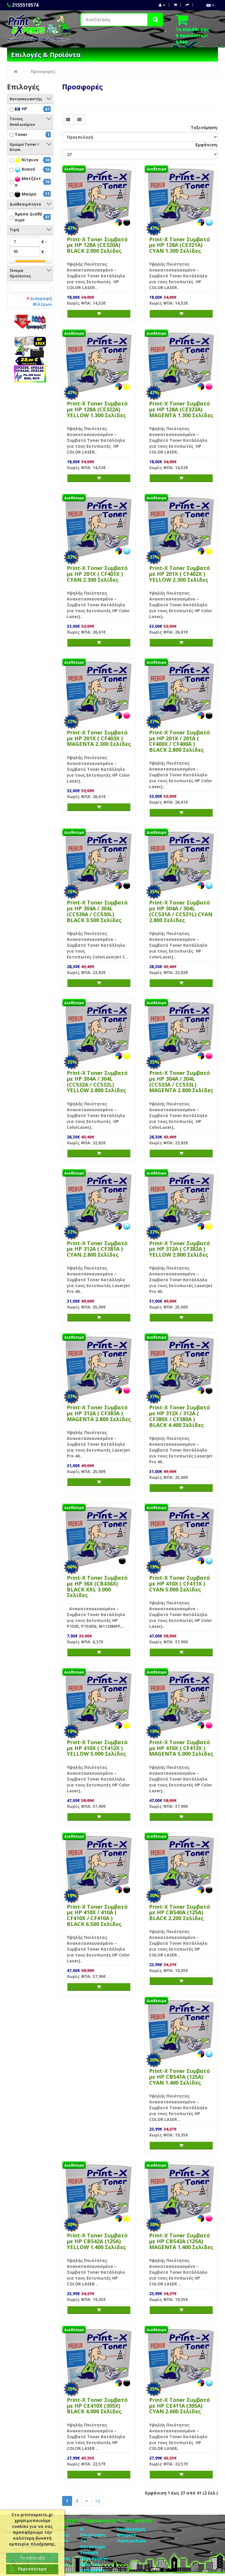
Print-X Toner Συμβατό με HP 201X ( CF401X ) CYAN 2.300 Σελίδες (97, 573)
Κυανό (25, 169)
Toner (21, 134)
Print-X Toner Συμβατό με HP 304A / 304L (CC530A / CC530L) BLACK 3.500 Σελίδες (97, 911)
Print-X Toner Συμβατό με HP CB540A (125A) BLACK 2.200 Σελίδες (179, 1912)
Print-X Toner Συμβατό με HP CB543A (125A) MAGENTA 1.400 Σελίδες (181, 2241)
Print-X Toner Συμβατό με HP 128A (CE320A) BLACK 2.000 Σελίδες (97, 245)
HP (21, 109)
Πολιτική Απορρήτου (92, 2567)
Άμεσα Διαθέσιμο (28, 217)
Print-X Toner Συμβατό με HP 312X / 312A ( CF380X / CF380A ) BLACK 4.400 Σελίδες (179, 1416)
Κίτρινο (26, 160)
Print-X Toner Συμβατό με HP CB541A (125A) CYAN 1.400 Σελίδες (179, 2076)
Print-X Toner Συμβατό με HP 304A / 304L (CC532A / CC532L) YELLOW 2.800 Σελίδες (97, 1081)
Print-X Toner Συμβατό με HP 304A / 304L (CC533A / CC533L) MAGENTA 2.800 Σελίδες (181, 1081)
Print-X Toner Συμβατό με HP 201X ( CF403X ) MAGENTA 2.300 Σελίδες (99, 738)
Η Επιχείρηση (92, 2532)
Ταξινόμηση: (204, 127)
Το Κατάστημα (92, 2543)
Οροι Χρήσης (94, 2558)
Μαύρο (25, 194)
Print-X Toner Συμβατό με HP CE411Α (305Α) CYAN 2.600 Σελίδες (179, 2405)
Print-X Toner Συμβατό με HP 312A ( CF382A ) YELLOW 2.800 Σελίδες (179, 1249)
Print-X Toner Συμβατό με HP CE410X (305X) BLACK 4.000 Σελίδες (97, 2405)
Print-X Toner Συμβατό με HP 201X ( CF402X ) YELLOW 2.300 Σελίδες (179, 573)
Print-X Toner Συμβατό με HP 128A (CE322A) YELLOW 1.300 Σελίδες (97, 409)
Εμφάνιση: (206, 144)
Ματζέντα (28, 181)
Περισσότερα (32, 2569)
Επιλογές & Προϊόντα (46, 54)
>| (97, 2501)
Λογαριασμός (131, 2529)
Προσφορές (43, 71)
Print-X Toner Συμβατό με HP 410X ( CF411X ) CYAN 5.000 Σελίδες (179, 1583)
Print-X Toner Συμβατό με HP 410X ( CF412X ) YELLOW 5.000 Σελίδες (97, 1748)
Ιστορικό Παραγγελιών (131, 2537)
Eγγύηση (89, 2552)
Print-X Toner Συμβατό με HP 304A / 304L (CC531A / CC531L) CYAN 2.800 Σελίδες (180, 911)
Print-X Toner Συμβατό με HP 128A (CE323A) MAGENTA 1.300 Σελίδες (181, 409)
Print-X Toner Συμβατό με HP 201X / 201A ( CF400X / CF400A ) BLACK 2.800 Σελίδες (179, 741)
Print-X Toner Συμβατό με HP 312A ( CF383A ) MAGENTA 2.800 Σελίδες (99, 1413)
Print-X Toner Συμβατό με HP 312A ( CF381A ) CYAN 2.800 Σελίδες (97, 1249)
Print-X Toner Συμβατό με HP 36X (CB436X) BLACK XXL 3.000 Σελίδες (97, 1586)
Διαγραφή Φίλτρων (39, 301)
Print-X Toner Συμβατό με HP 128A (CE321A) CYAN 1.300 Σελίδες (179, 245)
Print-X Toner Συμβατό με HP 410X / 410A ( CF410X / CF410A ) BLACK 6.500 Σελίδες (97, 1915)
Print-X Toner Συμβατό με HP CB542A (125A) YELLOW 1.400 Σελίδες (97, 2241)
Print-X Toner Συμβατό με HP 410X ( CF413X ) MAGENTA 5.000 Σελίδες (181, 1748)
